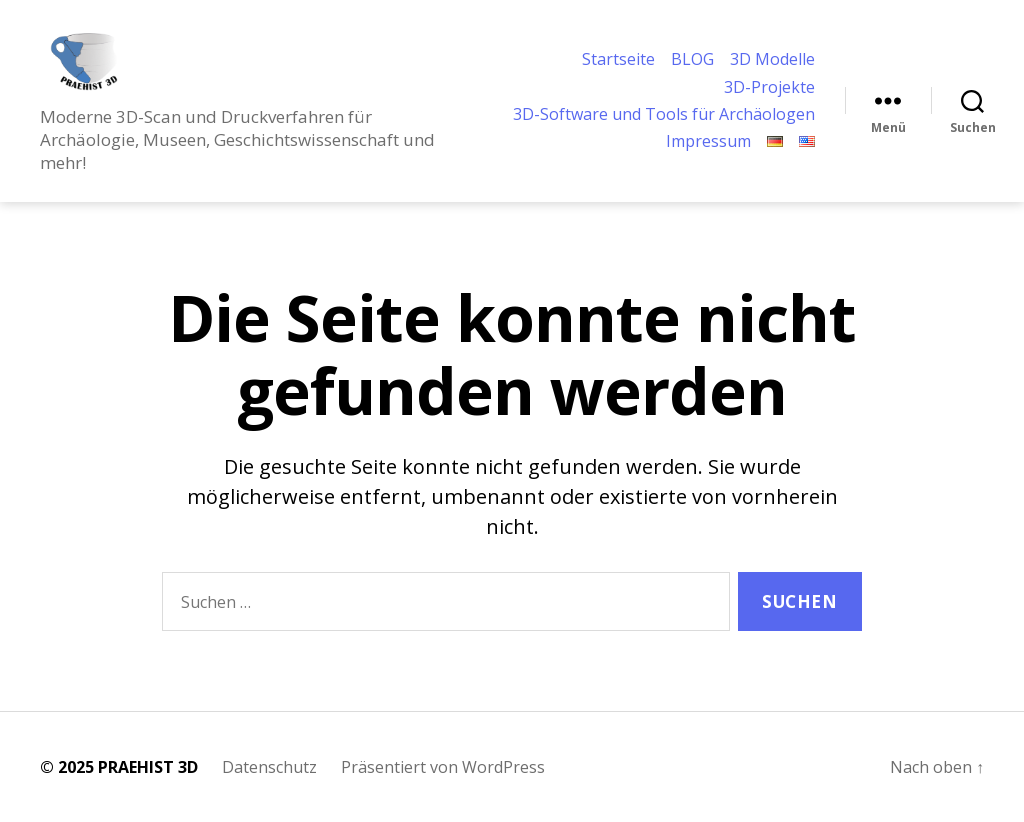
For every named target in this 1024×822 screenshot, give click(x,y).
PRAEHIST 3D (148, 767)
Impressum (708, 151)
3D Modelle (772, 50)
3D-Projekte (769, 77)
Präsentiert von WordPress (443, 767)
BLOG (692, 50)
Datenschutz (269, 767)
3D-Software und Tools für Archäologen (617, 114)
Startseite (618, 50)
